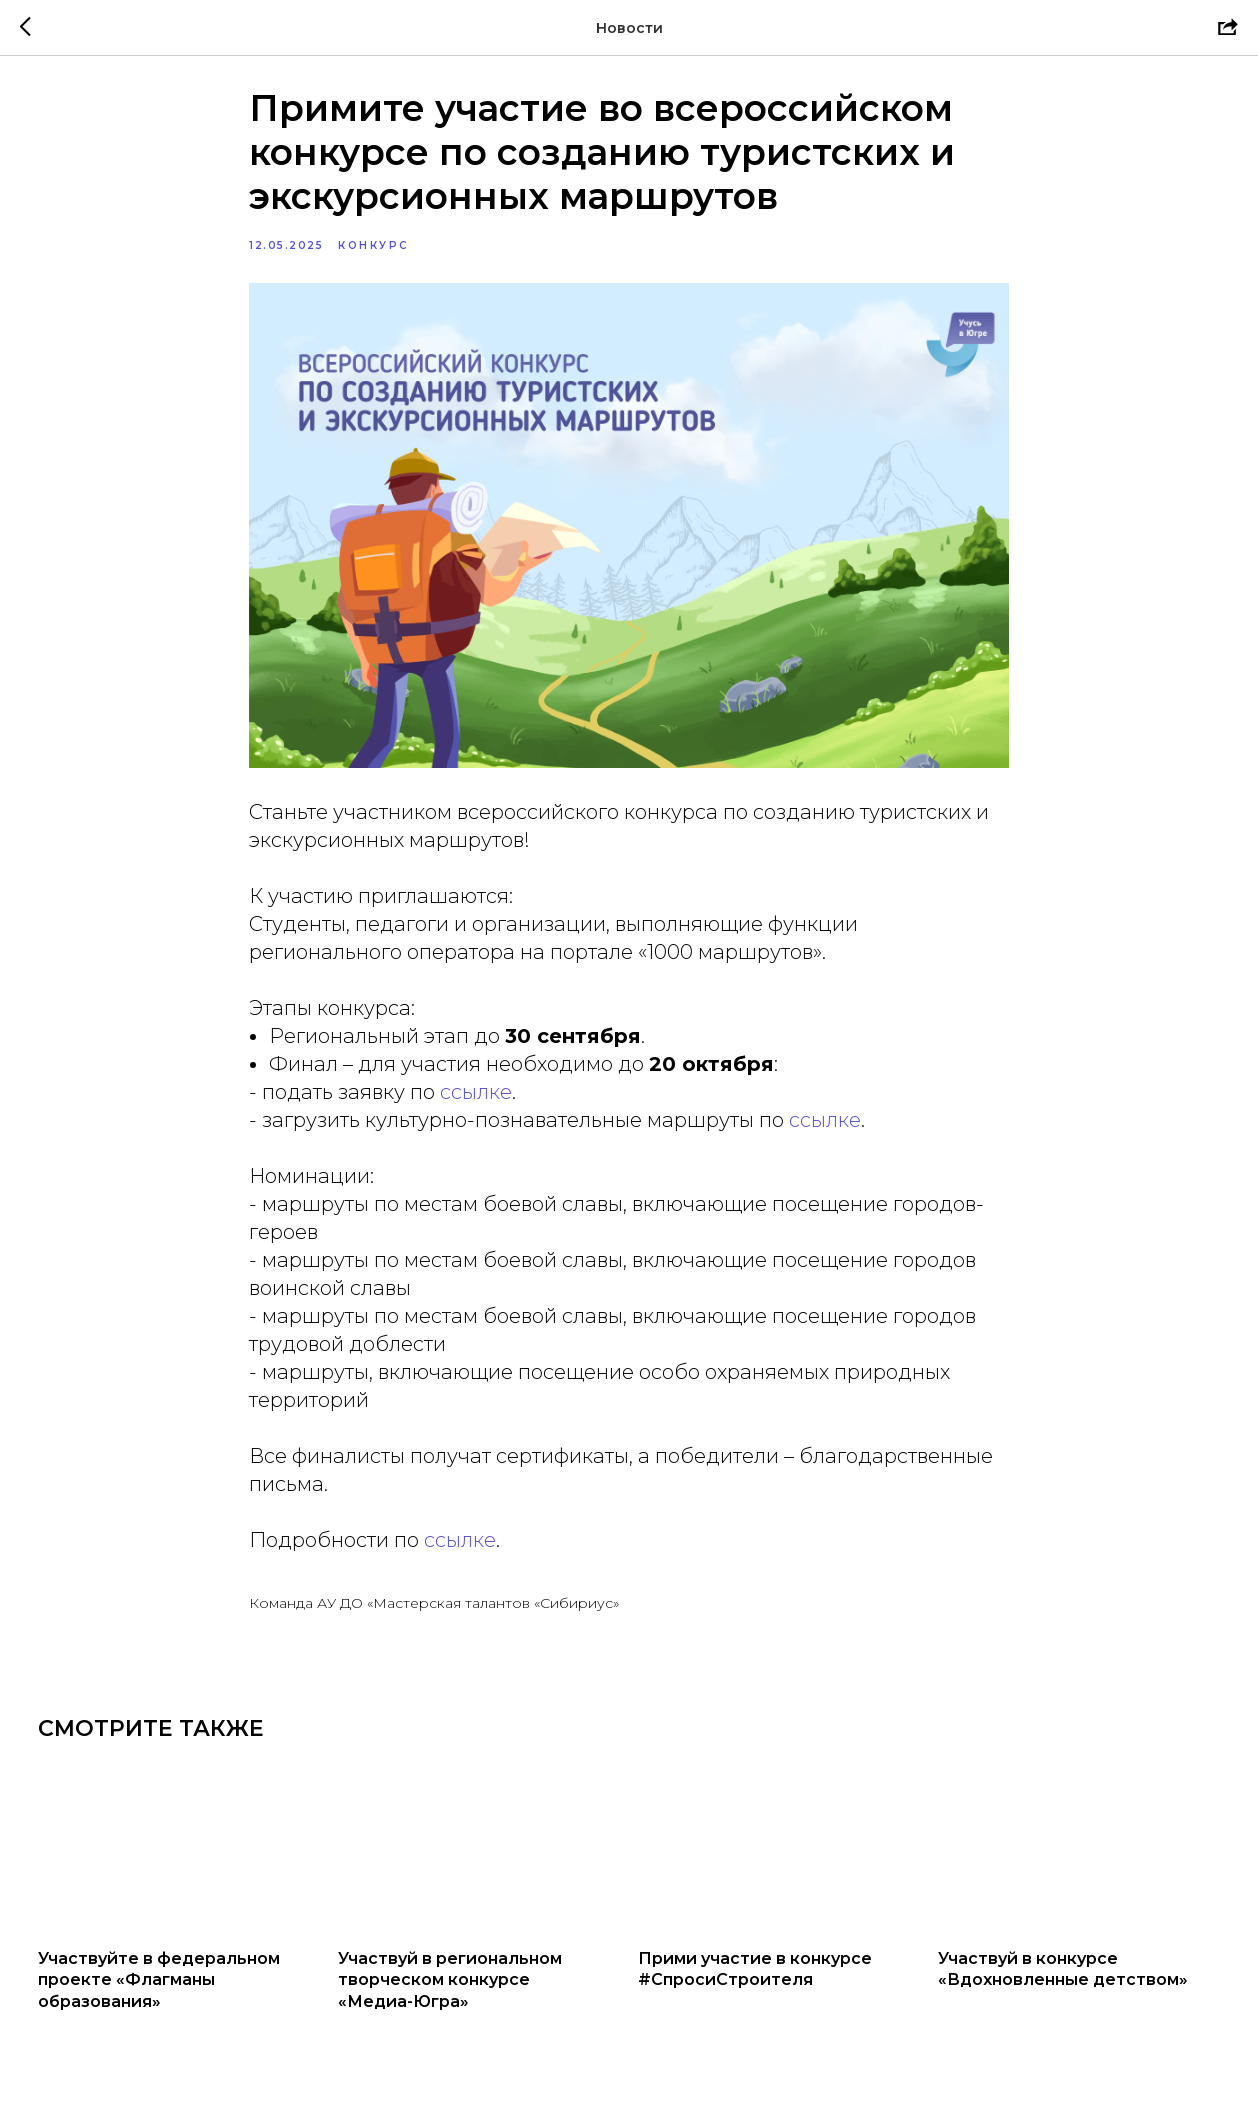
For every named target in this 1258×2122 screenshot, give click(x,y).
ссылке (476, 1101)
